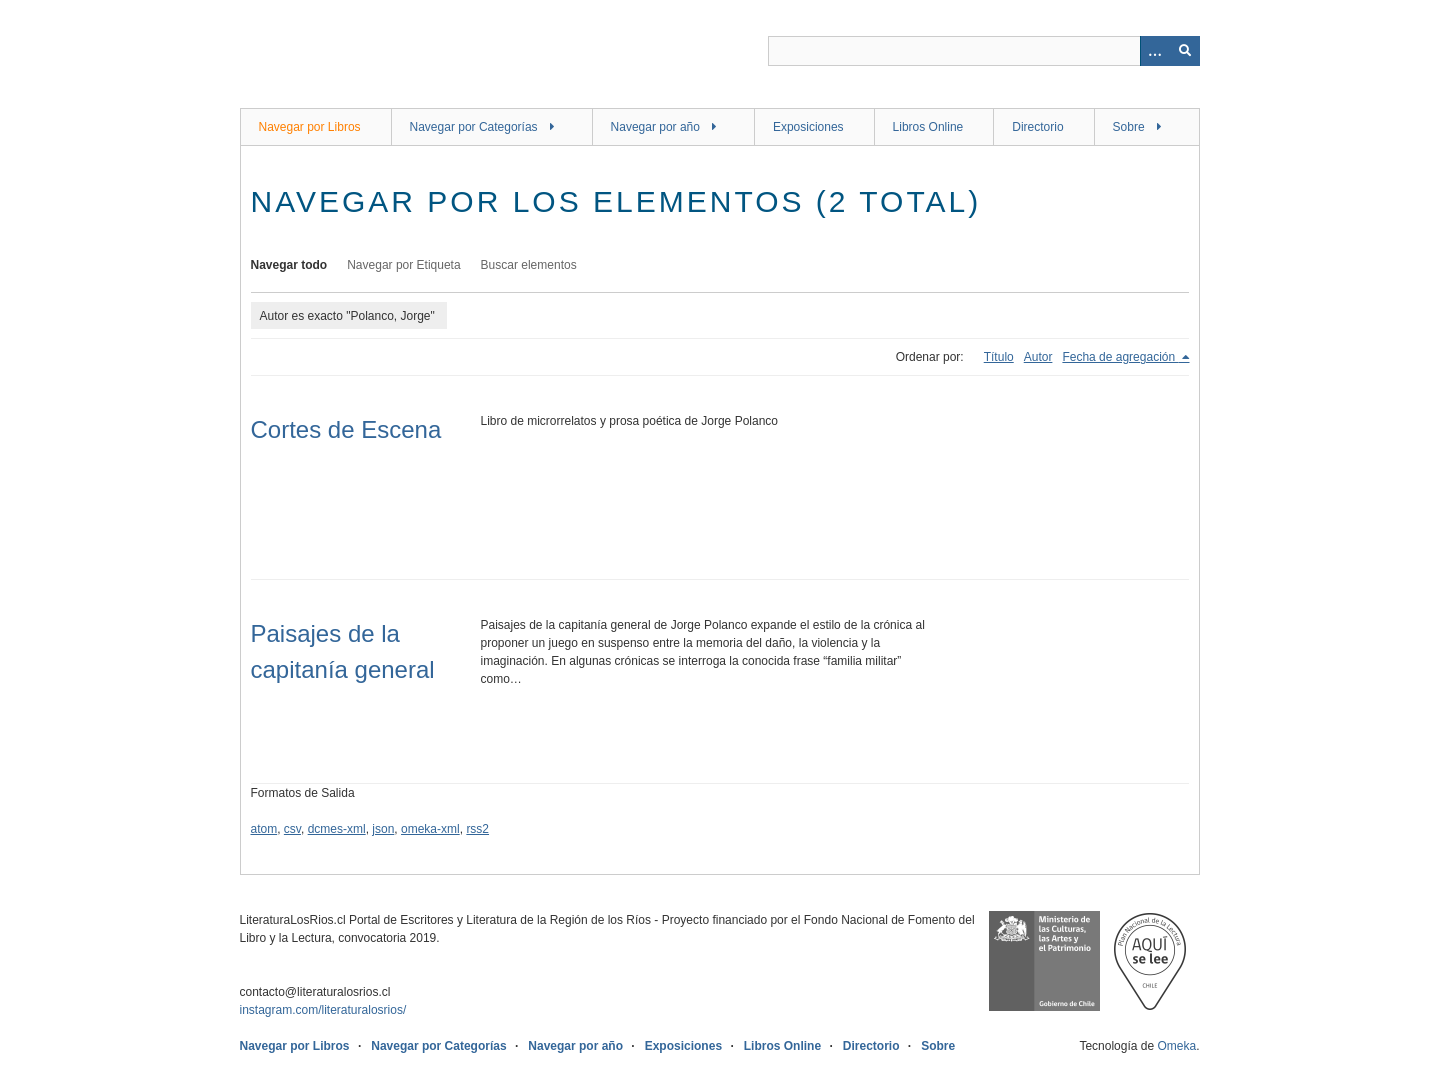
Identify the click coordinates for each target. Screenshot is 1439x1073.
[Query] (984, 51)
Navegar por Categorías (474, 127)
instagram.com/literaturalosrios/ (323, 1010)
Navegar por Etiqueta (403, 265)
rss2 (477, 829)
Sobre (1129, 127)
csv (292, 829)
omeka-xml (430, 829)
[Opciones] (1155, 51)
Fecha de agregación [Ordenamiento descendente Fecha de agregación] (1120, 357)
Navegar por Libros (310, 127)
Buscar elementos (529, 265)
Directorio (1037, 127)
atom (264, 829)
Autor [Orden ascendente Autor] (1038, 357)
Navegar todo (289, 265)
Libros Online (928, 127)
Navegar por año (655, 127)
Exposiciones (808, 127)
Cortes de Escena (346, 429)
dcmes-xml (337, 829)
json (383, 829)
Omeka (1176, 1046)
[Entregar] (1185, 51)
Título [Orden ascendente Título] (999, 357)
